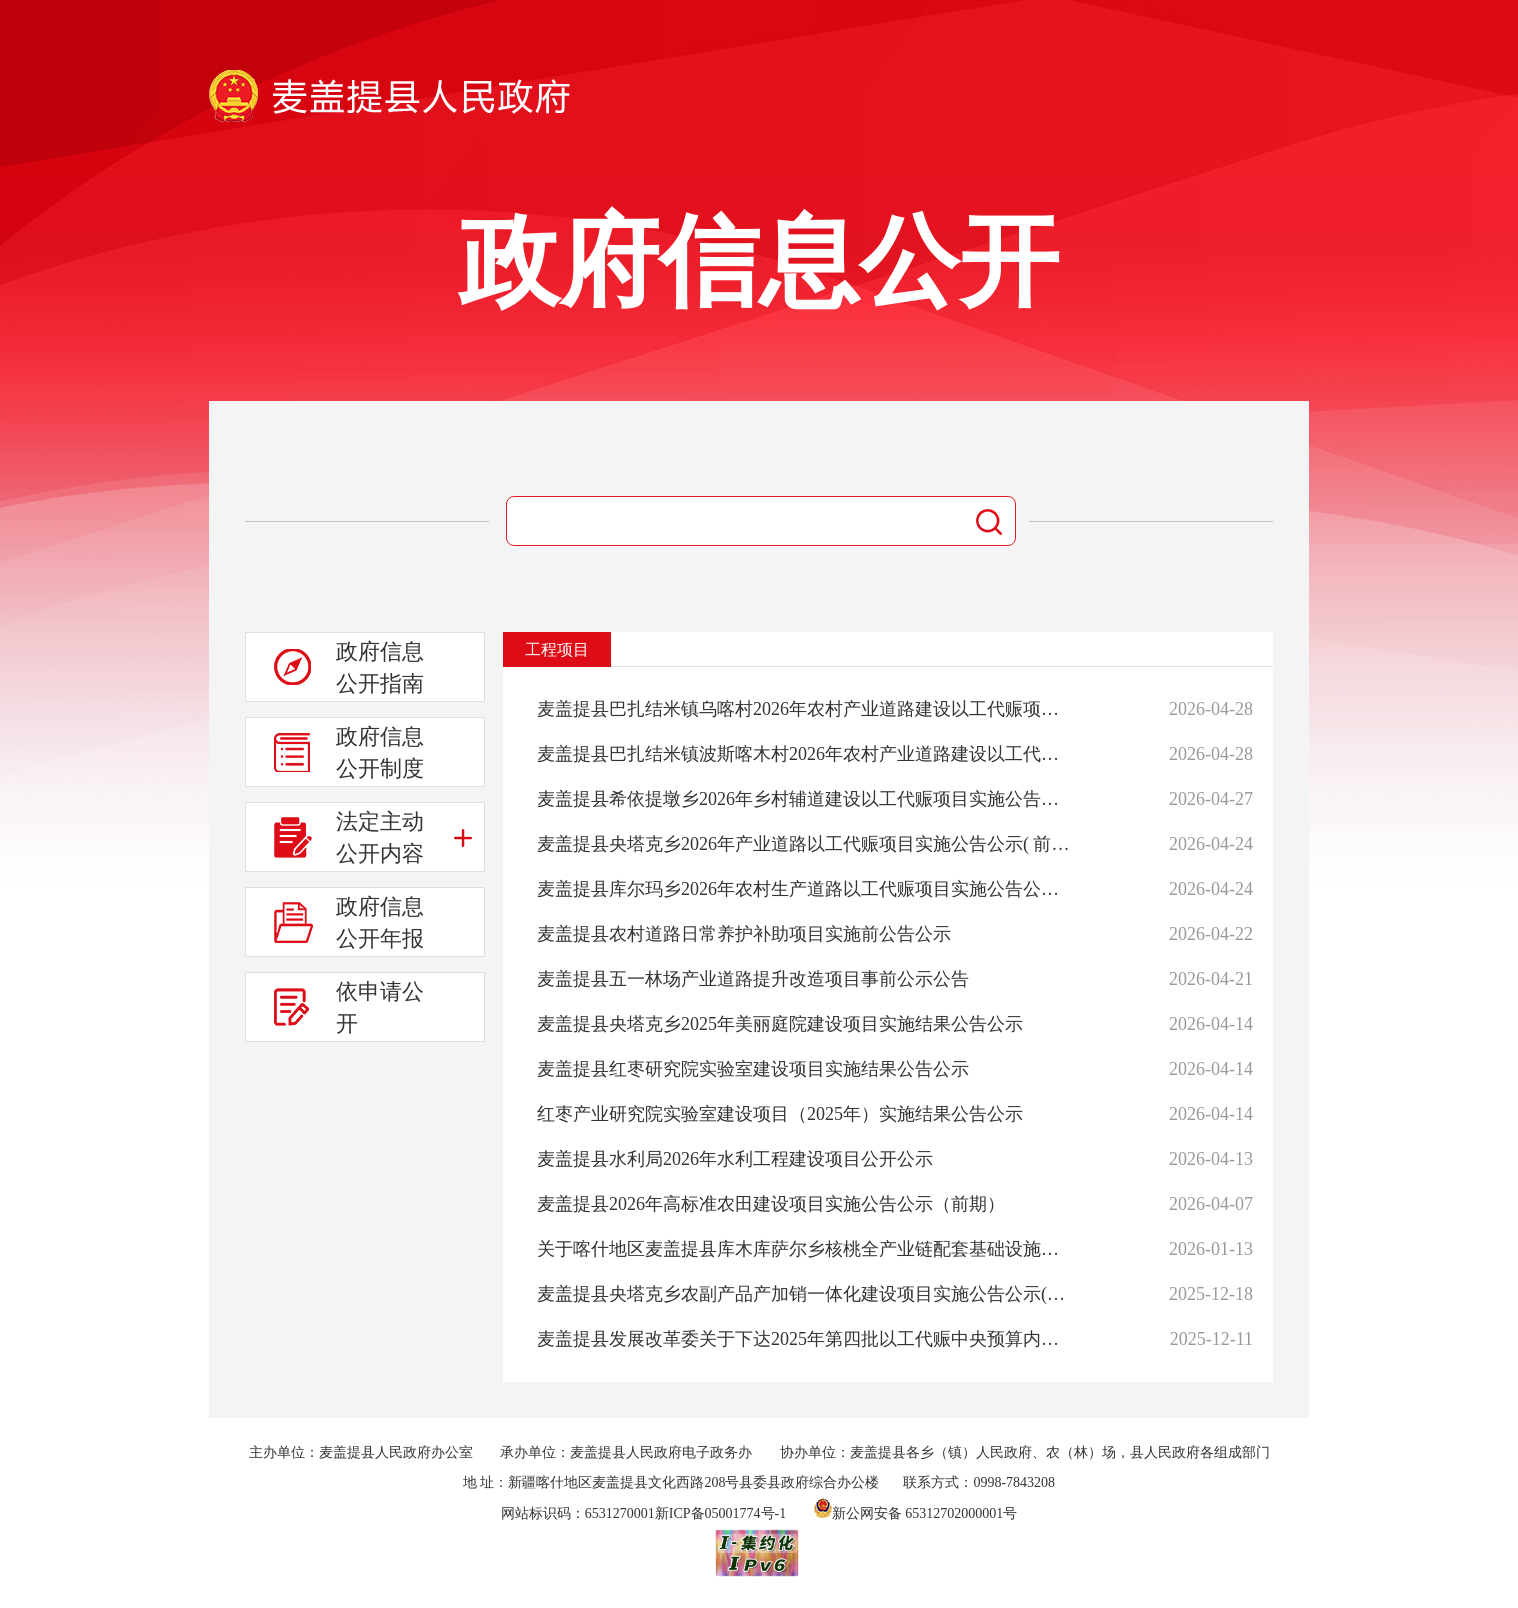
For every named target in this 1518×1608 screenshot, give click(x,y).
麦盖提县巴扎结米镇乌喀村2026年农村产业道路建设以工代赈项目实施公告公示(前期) (805, 709)
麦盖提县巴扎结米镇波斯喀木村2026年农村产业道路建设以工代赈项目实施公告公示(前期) (805, 754)
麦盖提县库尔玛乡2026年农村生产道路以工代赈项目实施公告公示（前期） (805, 889)
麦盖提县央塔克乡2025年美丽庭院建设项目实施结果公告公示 (780, 1024)
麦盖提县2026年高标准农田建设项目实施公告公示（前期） (771, 1204)
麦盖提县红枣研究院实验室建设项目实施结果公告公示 (753, 1069)
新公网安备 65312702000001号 (916, 1513)
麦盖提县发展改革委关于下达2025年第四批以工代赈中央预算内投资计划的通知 (805, 1339)
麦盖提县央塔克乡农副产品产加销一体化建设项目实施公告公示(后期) (805, 1294)
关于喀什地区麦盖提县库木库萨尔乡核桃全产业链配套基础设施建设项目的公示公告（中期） (805, 1249)
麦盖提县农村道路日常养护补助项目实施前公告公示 (744, 934)
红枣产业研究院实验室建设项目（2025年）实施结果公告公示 (780, 1114)
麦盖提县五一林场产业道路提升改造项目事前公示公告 (753, 979)
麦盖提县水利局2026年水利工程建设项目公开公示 (735, 1159)
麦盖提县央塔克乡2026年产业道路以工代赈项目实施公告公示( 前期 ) (805, 844)
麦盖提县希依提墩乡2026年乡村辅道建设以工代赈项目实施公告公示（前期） (805, 799)
